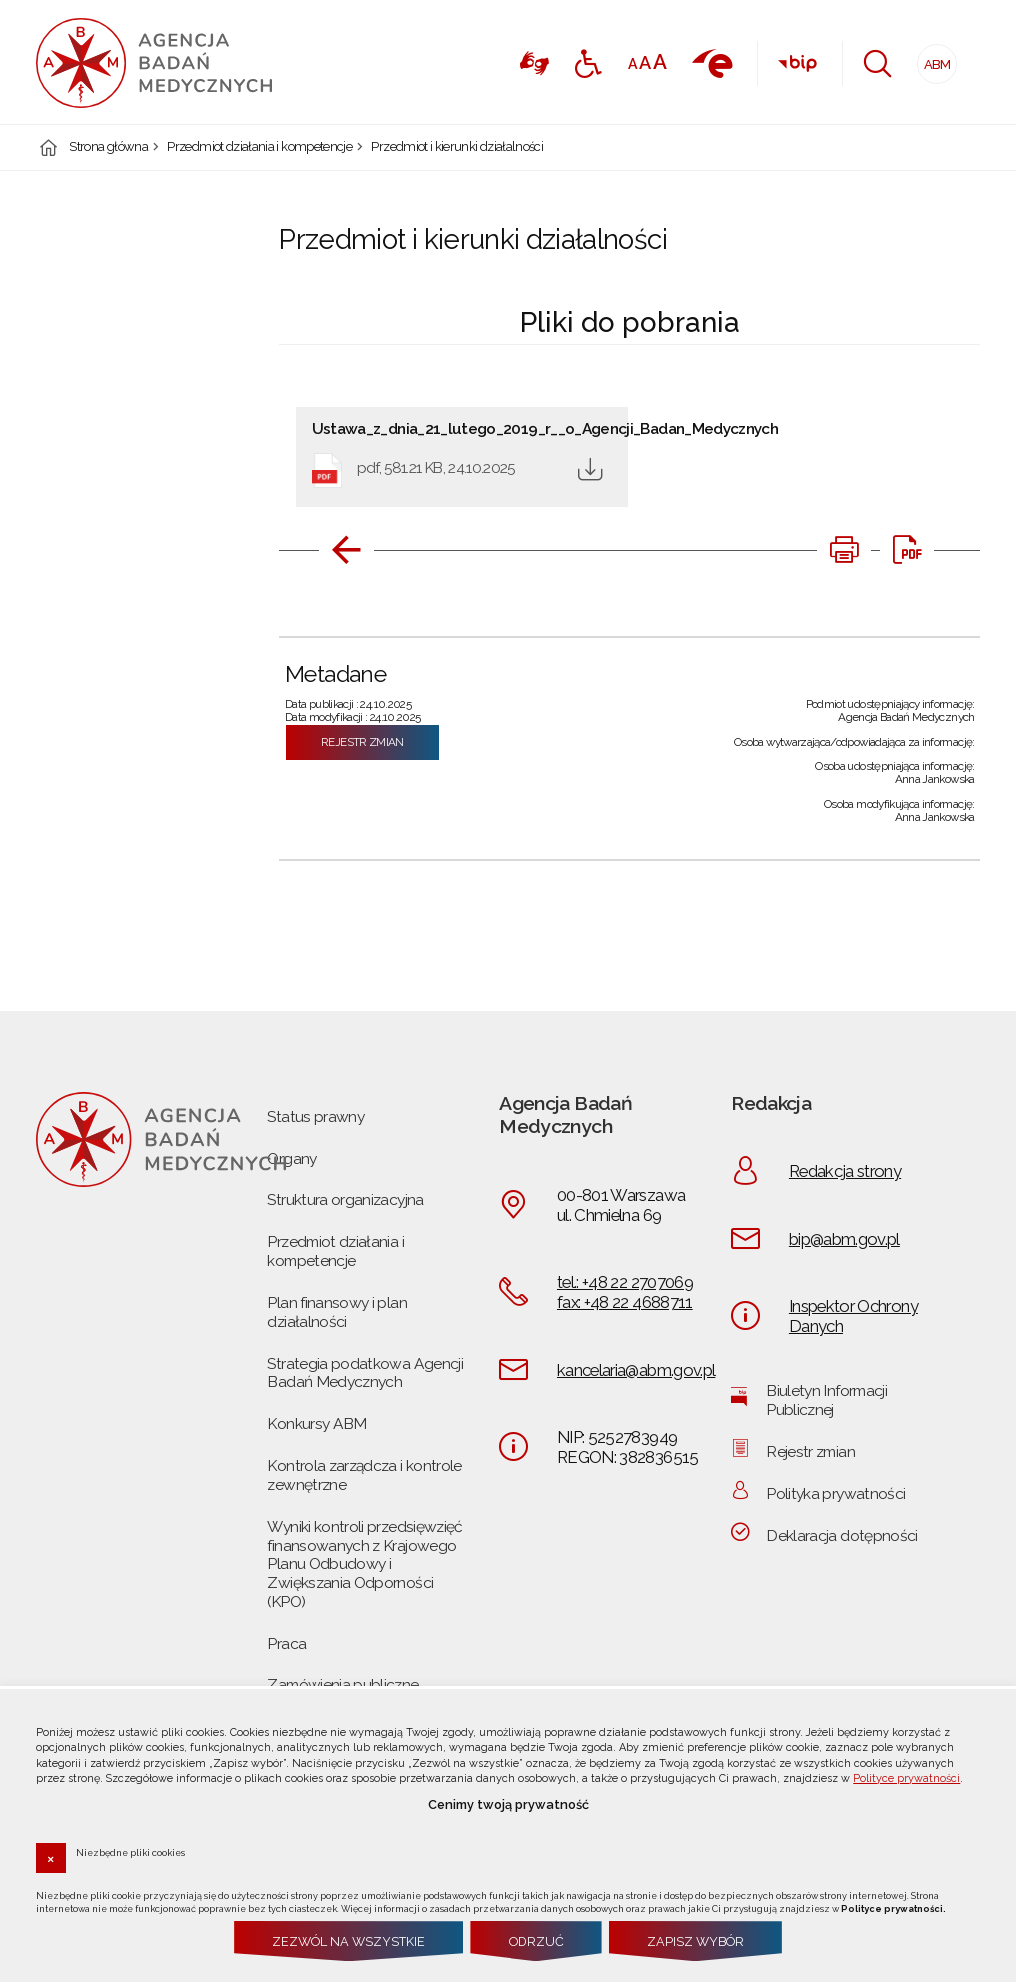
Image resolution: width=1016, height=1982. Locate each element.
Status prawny (315, 1116)
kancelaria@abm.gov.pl (636, 1370)
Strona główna (108, 147)
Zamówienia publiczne (342, 1684)
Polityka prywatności (835, 1493)
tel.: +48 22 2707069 (625, 1282)
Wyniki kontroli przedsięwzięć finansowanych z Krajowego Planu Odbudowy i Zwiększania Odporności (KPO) (364, 1564)
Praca (286, 1643)
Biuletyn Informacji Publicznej (826, 1400)
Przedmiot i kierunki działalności (457, 147)
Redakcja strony (845, 1171)
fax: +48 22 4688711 (625, 1302)
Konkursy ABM (316, 1423)
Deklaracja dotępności (841, 1535)
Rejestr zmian (362, 742)
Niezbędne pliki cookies (130, 1852)
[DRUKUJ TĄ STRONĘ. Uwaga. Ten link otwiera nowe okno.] (844, 550)
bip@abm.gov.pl (844, 1239)
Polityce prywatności (906, 1778)
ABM (934, 58)
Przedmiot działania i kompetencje (259, 147)
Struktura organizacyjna (345, 1199)
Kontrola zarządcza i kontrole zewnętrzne (364, 1475)
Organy (291, 1158)
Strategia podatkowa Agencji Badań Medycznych (365, 1373)
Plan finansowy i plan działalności (336, 1312)
